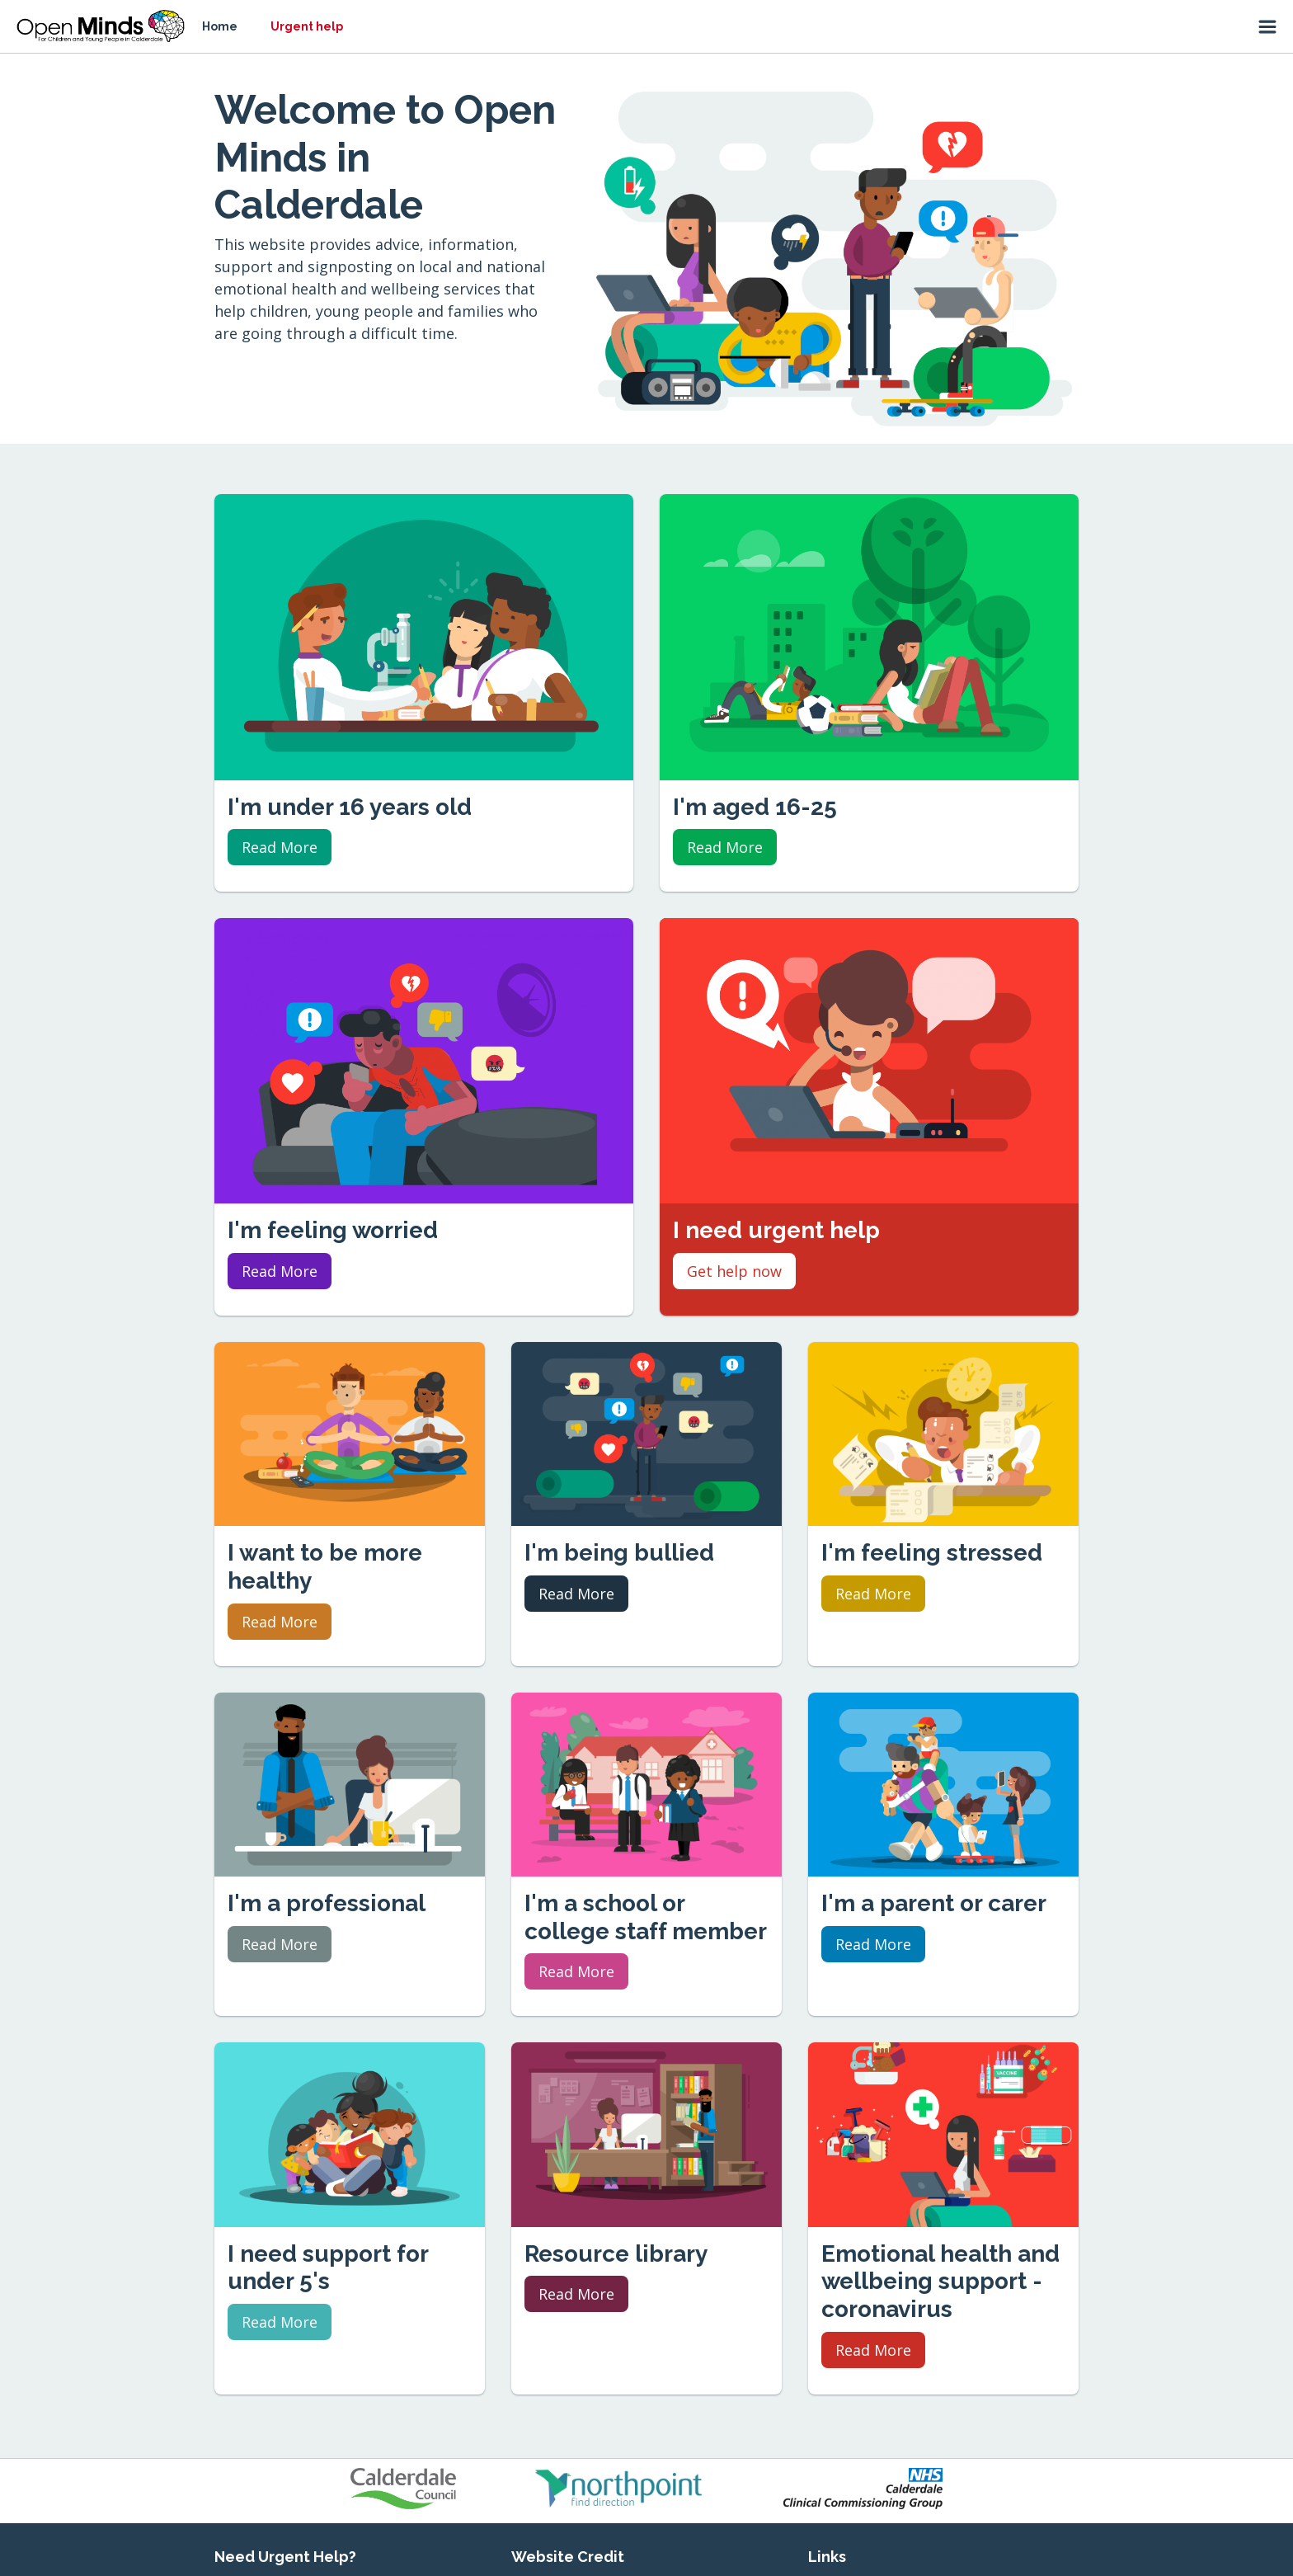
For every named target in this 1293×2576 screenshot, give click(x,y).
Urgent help (306, 26)
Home (219, 26)
